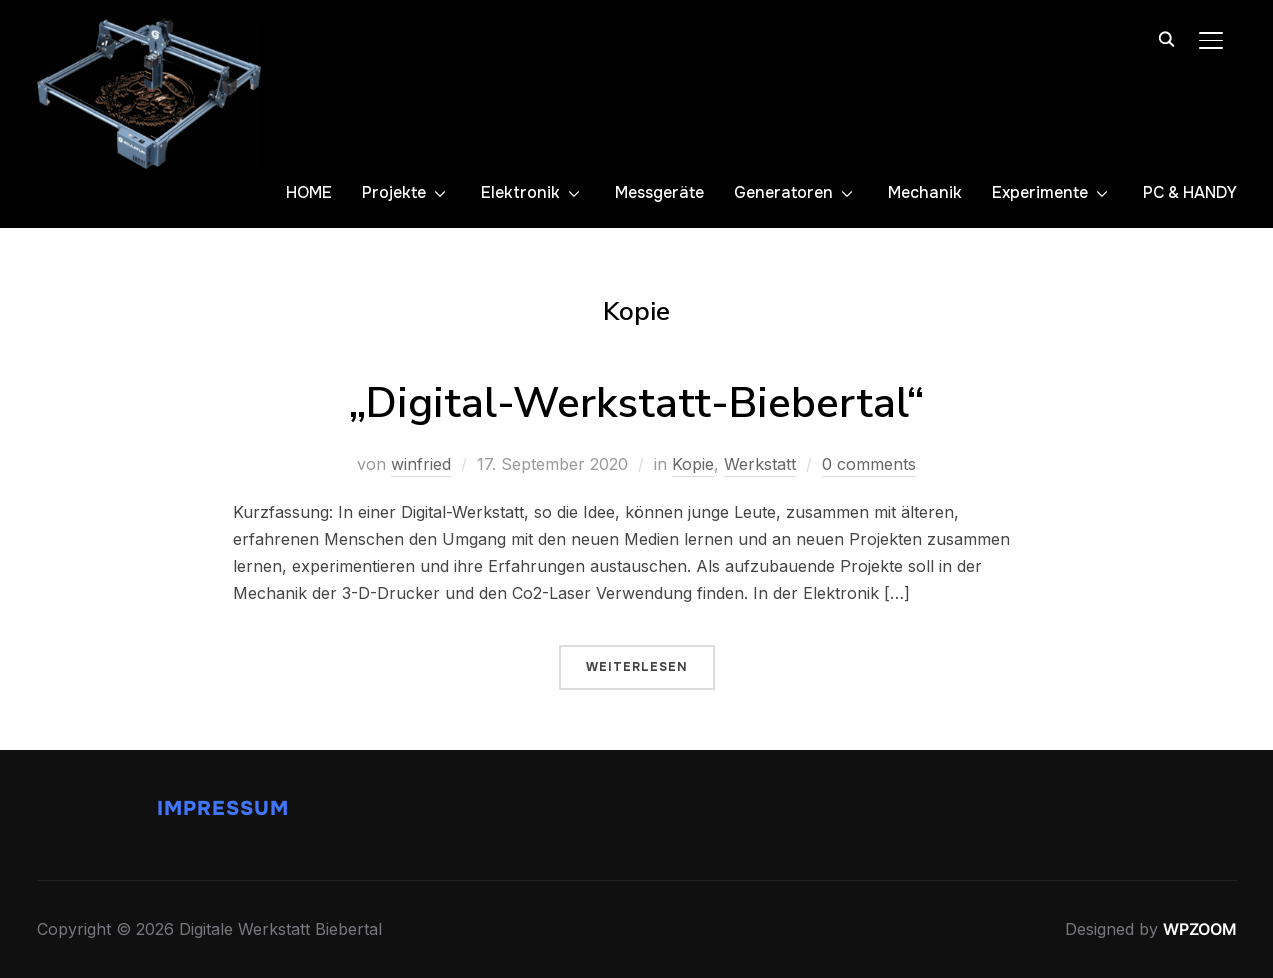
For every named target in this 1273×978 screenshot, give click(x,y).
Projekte (394, 192)
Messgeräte (659, 192)
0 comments (869, 464)
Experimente (1040, 192)
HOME (309, 192)
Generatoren (783, 192)
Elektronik (520, 192)
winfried (421, 464)
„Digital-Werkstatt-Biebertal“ (636, 403)
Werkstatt (760, 464)
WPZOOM (1200, 929)
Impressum (223, 808)
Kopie (693, 464)
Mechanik (925, 192)
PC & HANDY (1190, 192)
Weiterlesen (637, 667)
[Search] (1167, 38)
